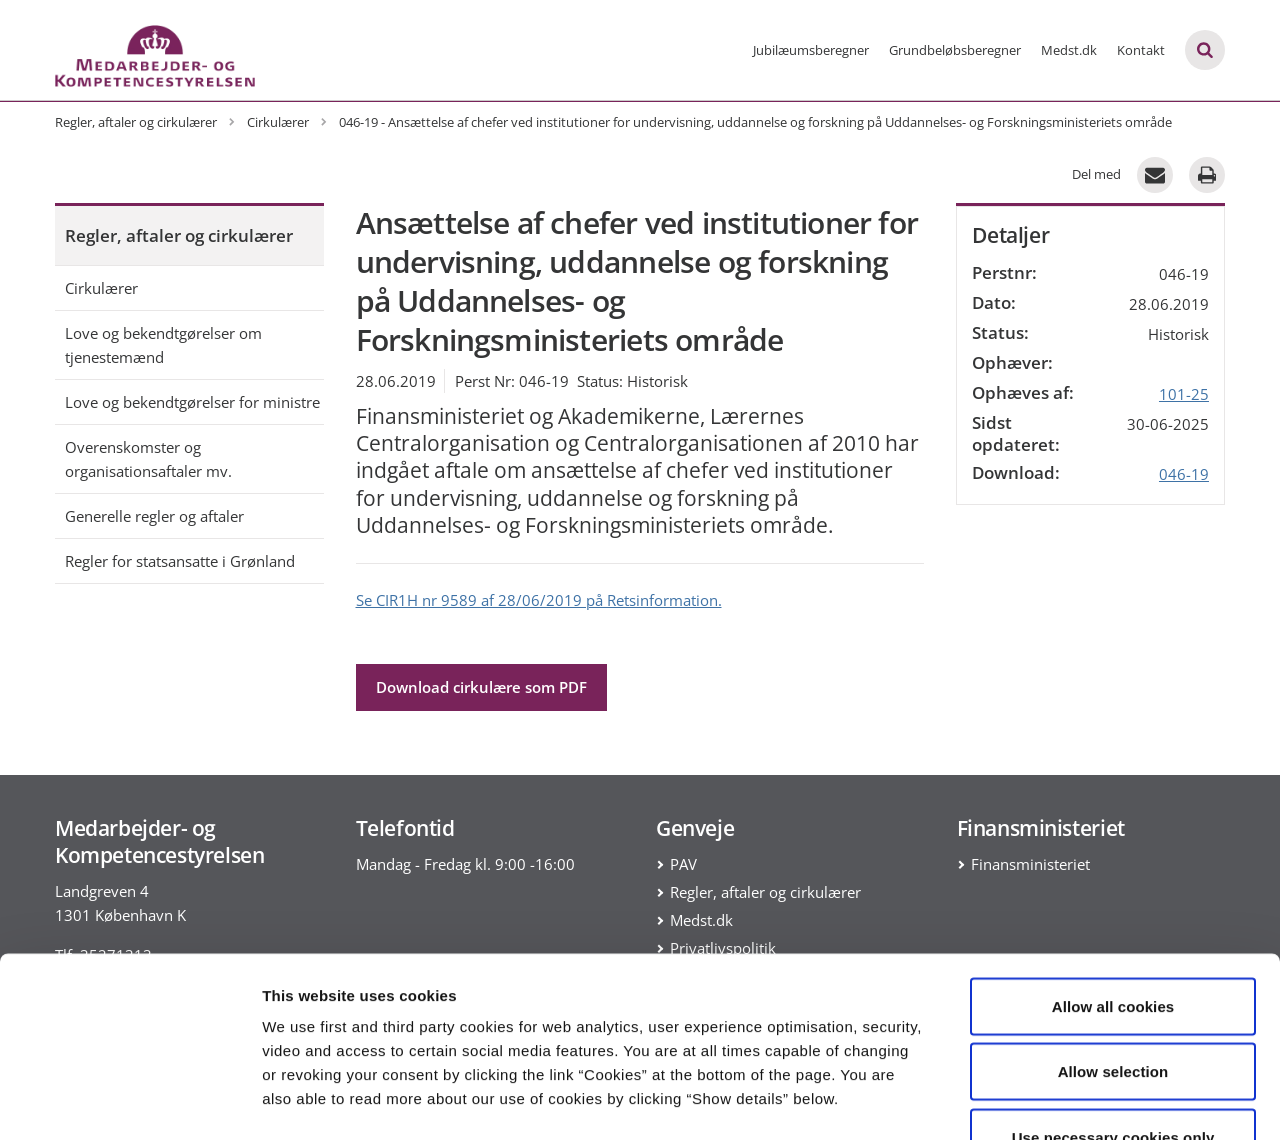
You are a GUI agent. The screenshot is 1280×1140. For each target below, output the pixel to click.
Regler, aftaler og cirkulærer (179, 235)
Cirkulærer (101, 288)
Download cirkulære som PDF (481, 687)
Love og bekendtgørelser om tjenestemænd (163, 345)
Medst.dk (1069, 50)
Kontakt (1141, 50)
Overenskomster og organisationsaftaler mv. (148, 459)
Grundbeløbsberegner (955, 50)
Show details (1049, 1100)
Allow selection (1113, 943)
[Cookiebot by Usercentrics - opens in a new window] (129, 1101)
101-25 (1184, 394)
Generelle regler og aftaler (154, 516)
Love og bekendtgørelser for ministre (192, 402)
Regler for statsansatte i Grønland (180, 561)
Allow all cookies (1113, 877)
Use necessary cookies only (1113, 1008)
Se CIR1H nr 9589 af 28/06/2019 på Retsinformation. (539, 600)
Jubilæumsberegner (811, 50)
